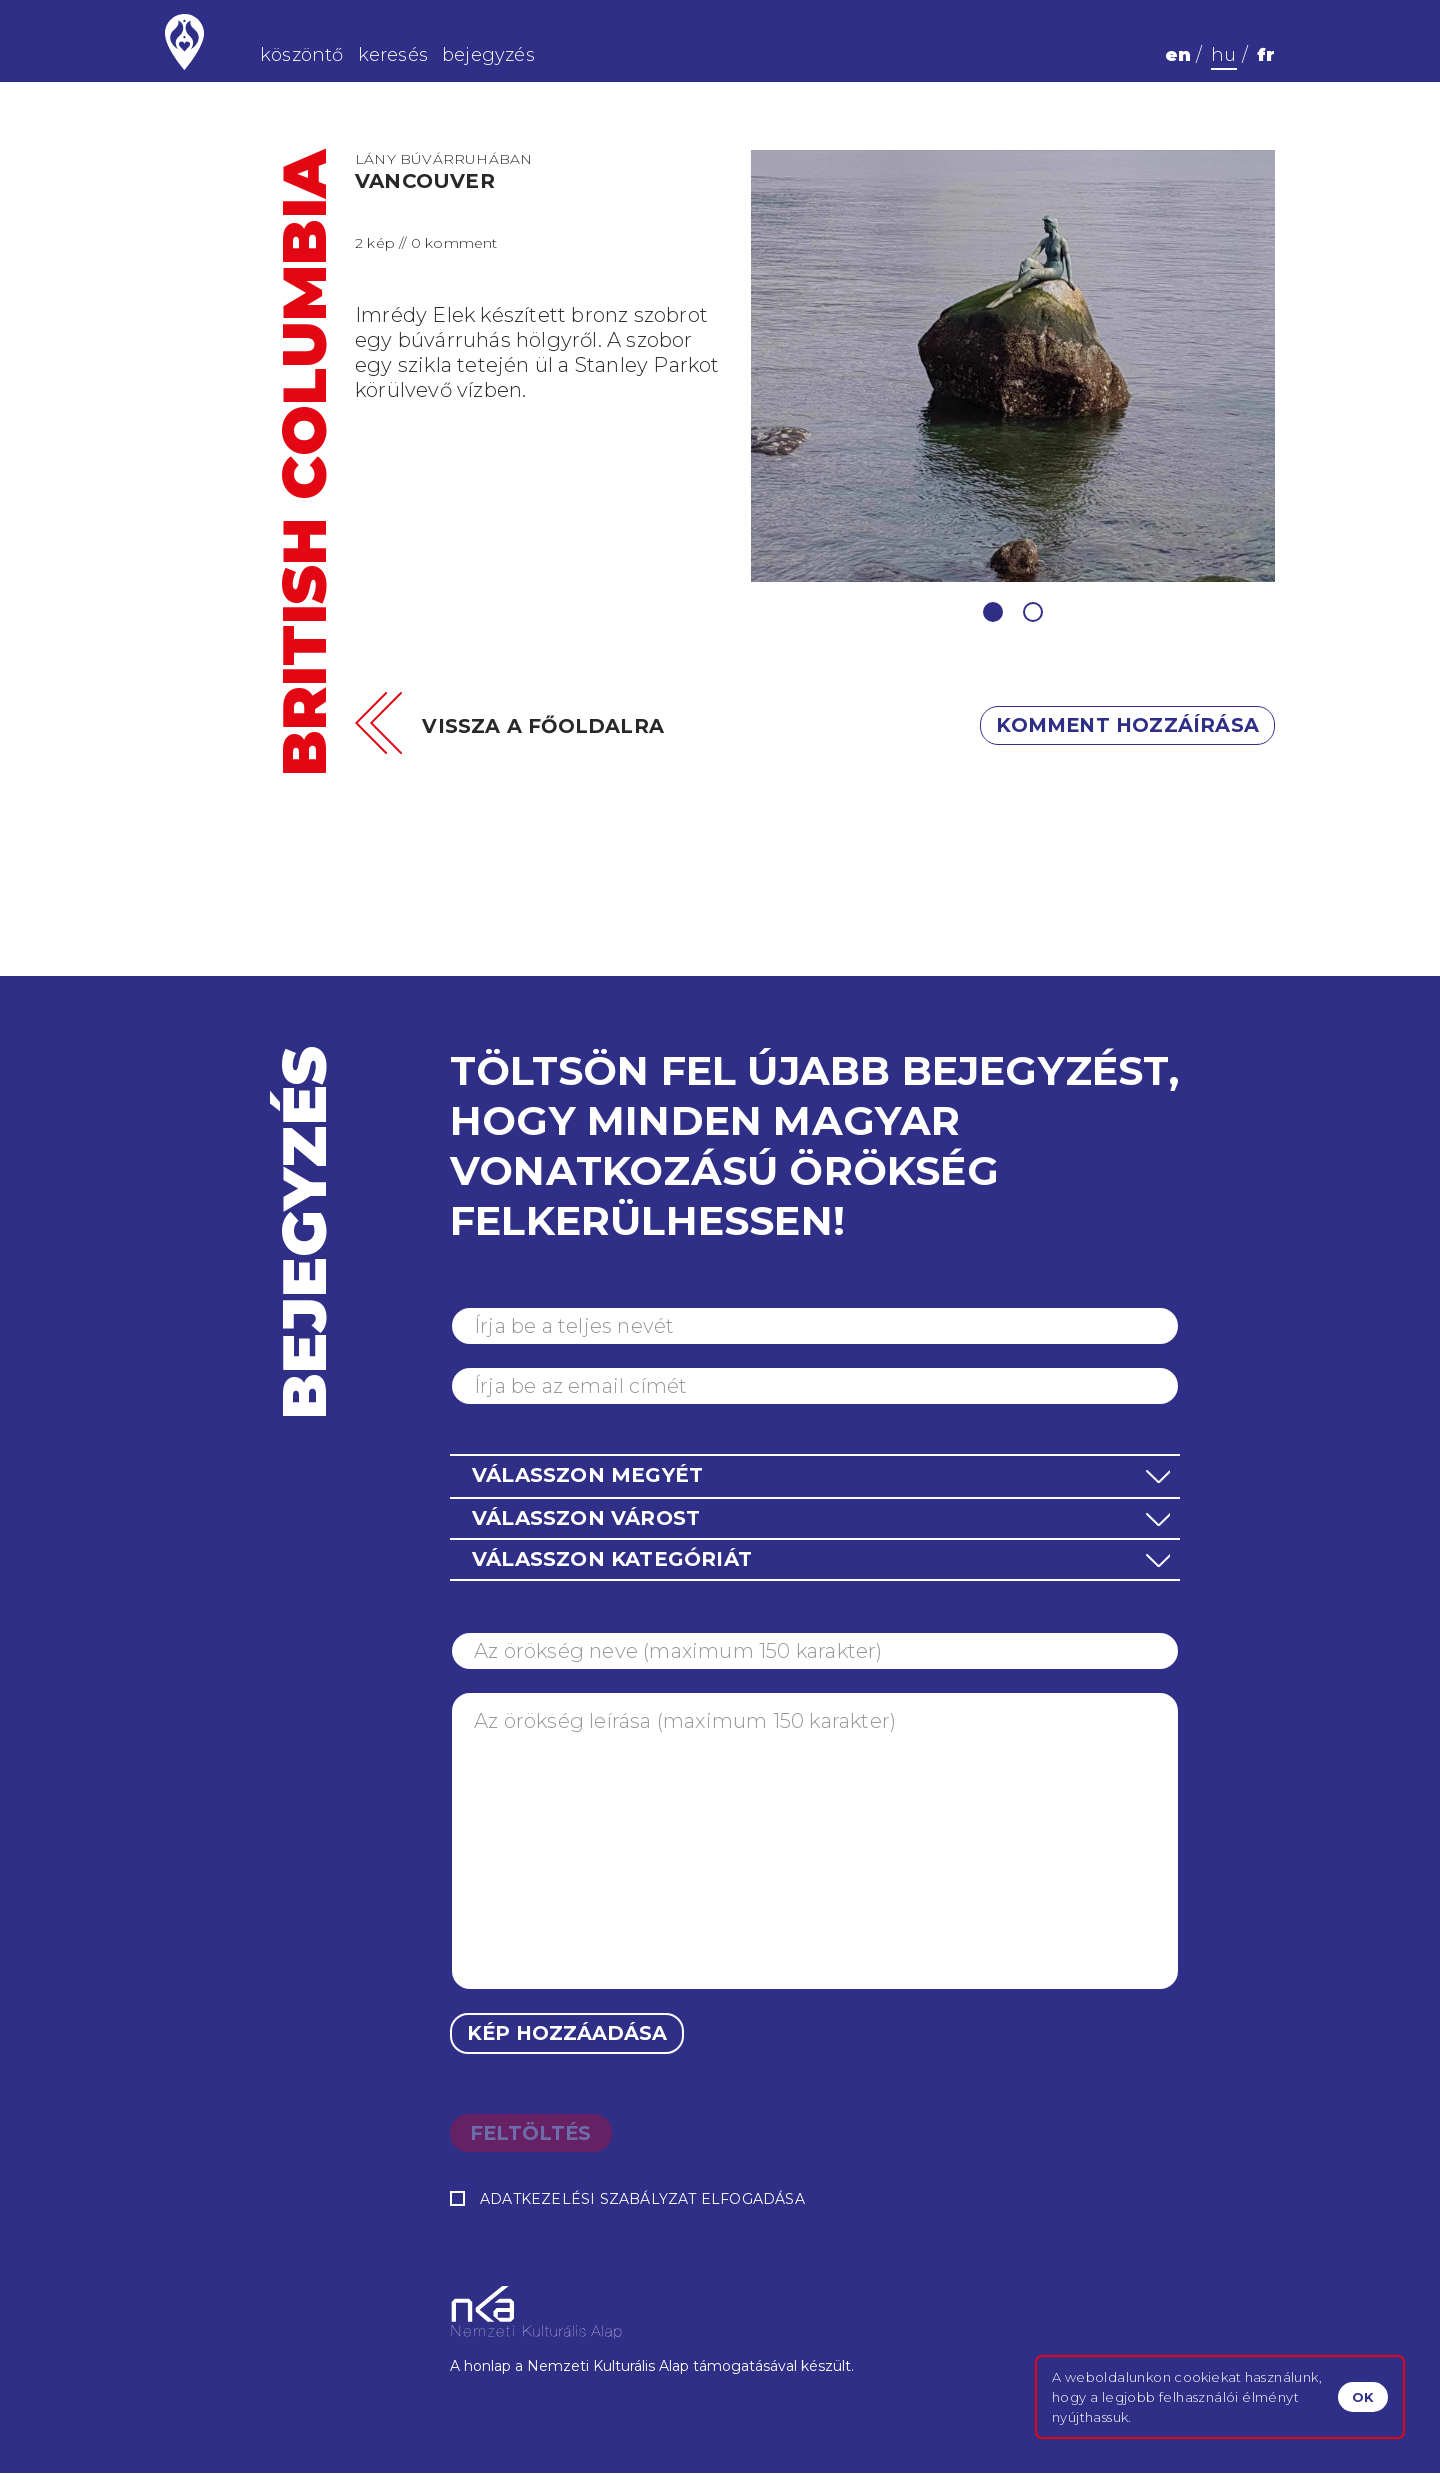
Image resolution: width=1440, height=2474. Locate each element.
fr (1266, 55)
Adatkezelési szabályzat (588, 2200)
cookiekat (1207, 2377)
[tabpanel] (1013, 366)
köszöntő (302, 55)
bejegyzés (488, 55)
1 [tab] (993, 612)
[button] (815, 1475)
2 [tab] (1033, 612)
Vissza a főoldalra (543, 726)
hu (1223, 55)
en (1178, 55)
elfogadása (627, 2200)
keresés (393, 55)
